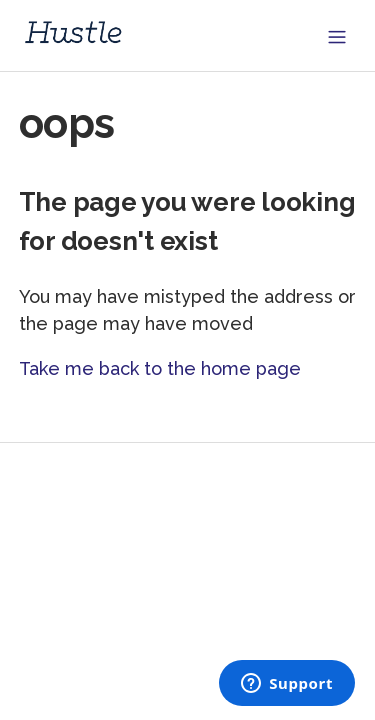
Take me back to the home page (160, 368)
